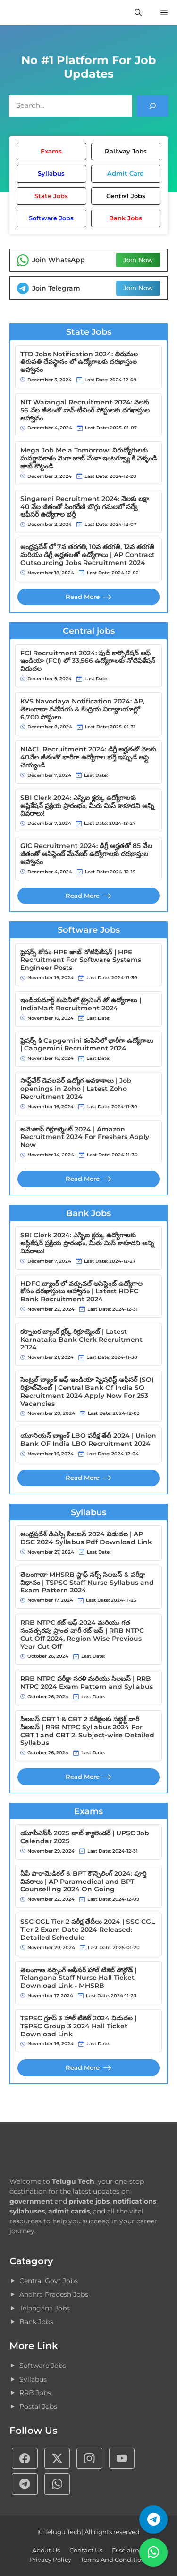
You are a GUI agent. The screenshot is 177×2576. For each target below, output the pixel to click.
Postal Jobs (38, 2406)
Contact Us (85, 2550)
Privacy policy (50, 2559)
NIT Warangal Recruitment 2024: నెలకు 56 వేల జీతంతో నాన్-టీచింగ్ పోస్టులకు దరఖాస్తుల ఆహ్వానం (85, 410)
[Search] (152, 106)
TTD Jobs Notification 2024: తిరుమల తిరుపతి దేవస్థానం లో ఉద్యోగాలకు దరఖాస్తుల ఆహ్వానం (79, 362)
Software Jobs (42, 2365)
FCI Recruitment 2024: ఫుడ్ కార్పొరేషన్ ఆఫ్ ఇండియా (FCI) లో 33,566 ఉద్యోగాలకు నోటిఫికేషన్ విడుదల (87, 661)
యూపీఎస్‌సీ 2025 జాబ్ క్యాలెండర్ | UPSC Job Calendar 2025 (84, 1837)
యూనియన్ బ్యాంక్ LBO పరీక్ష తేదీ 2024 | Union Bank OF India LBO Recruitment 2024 (88, 1440)
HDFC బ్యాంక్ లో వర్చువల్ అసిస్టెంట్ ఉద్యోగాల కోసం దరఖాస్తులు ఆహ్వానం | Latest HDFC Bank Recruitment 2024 (81, 1291)
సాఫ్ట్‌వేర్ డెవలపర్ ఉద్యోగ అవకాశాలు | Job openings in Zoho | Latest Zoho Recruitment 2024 (76, 1088)
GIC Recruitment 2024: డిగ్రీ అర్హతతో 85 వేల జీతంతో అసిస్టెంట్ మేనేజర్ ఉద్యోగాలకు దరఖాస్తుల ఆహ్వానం (86, 853)
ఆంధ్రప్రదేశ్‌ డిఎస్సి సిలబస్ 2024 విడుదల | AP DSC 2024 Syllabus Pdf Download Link (86, 1538)
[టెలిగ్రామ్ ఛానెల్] (153, 2519)
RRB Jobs (35, 2393)
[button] (138, 12)
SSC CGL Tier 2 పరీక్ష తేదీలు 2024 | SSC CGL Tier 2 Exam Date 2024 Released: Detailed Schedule (87, 1929)
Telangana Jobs (44, 2308)
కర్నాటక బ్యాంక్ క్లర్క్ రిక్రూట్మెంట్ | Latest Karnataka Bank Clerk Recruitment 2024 (81, 1339)
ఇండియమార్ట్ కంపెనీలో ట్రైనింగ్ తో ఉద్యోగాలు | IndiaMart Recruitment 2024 (80, 1004)
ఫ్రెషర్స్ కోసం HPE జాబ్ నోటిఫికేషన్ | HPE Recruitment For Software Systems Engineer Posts (80, 960)
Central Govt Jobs (48, 2281)
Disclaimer (128, 2550)
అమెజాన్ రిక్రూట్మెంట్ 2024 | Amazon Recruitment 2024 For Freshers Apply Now (84, 1137)
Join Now (138, 260)
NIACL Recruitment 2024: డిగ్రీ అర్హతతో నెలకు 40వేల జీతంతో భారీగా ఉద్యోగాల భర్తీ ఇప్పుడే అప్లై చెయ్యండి (88, 757)
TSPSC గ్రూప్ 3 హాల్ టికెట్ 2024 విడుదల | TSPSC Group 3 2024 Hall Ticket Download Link (78, 2026)
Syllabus (33, 2379)
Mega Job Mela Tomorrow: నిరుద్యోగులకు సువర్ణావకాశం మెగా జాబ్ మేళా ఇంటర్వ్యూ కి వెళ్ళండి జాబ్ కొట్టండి (88, 458)
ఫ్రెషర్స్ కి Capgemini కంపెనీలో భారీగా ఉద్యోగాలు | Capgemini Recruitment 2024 (86, 1045)
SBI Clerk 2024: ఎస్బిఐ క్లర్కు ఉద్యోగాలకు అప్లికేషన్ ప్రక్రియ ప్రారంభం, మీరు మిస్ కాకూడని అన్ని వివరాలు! (87, 805)
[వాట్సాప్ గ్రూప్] (153, 2552)
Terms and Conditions (114, 2559)
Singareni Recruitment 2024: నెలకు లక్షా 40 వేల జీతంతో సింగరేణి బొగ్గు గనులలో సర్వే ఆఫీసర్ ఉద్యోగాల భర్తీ (84, 506)
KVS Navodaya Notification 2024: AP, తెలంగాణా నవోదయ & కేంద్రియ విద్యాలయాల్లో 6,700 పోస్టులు (82, 709)
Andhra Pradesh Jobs (53, 2294)
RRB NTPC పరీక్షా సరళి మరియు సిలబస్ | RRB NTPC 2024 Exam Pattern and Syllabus (86, 1683)
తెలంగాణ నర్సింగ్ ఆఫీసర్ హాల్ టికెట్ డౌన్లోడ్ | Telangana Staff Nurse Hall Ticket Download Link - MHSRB (78, 1978)
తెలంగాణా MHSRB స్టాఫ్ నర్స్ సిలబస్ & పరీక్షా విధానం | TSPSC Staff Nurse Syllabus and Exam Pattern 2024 (87, 1582)
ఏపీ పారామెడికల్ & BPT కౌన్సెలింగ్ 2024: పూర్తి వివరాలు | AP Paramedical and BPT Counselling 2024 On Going (83, 1881)
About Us (46, 2550)
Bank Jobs (36, 2322)
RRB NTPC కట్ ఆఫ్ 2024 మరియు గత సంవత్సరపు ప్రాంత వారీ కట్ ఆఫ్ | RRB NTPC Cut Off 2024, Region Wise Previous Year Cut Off (82, 1634)
